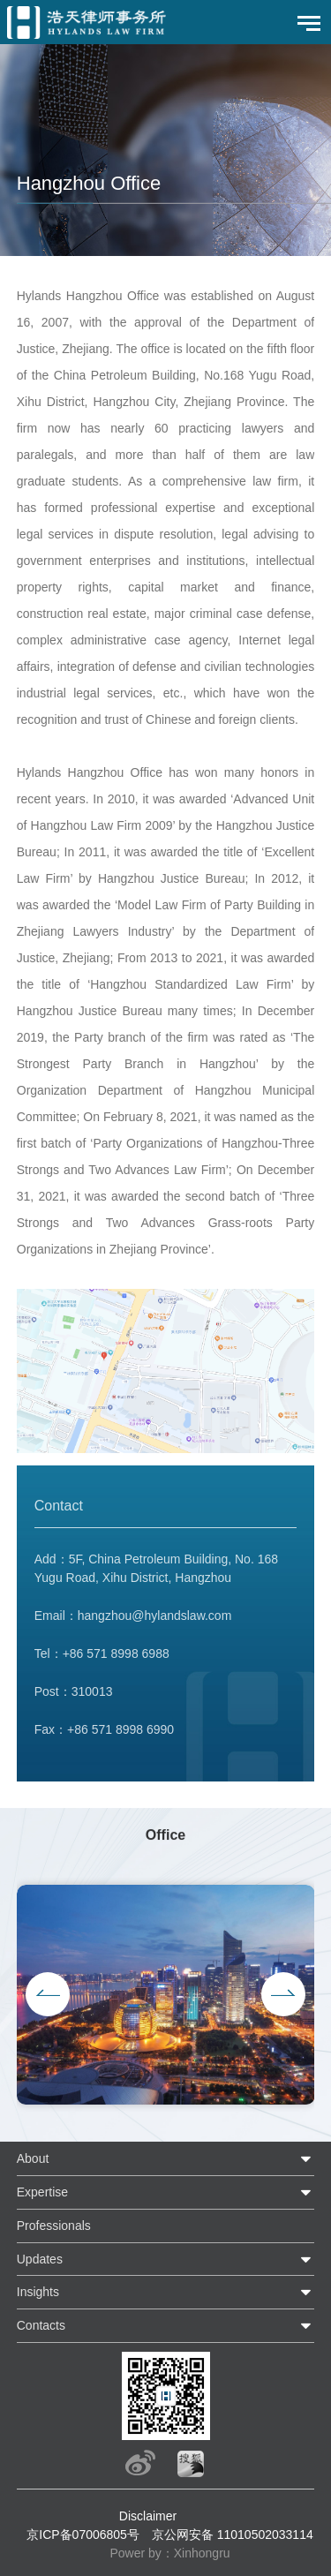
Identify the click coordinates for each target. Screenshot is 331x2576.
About (33, 2158)
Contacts (41, 2325)
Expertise (42, 2192)
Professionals (54, 2225)
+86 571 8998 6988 (116, 1662)
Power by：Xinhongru (169, 2553)
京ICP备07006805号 (82, 2534)
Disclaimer (148, 2516)
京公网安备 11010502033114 (232, 2534)
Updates (40, 2259)
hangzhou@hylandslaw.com (155, 1624)
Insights (38, 2292)
